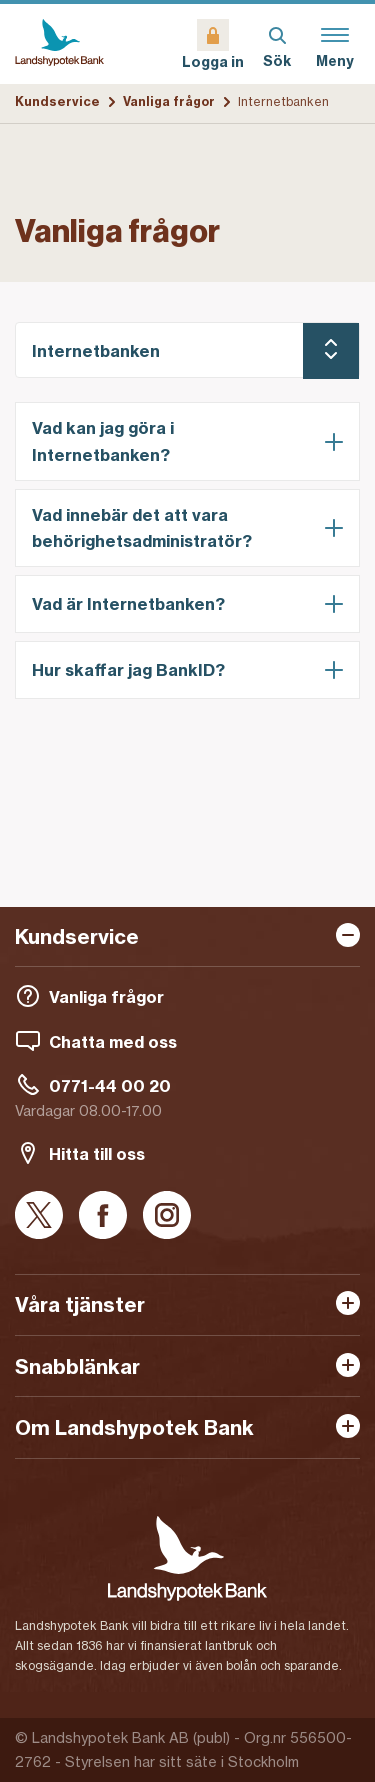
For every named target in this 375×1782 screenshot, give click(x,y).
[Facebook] (103, 1216)
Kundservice (57, 101)
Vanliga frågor (169, 101)
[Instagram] (167, 1216)
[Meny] (335, 44)
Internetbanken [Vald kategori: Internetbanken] (96, 351)
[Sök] (277, 44)
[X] (39, 1216)
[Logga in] (213, 44)
